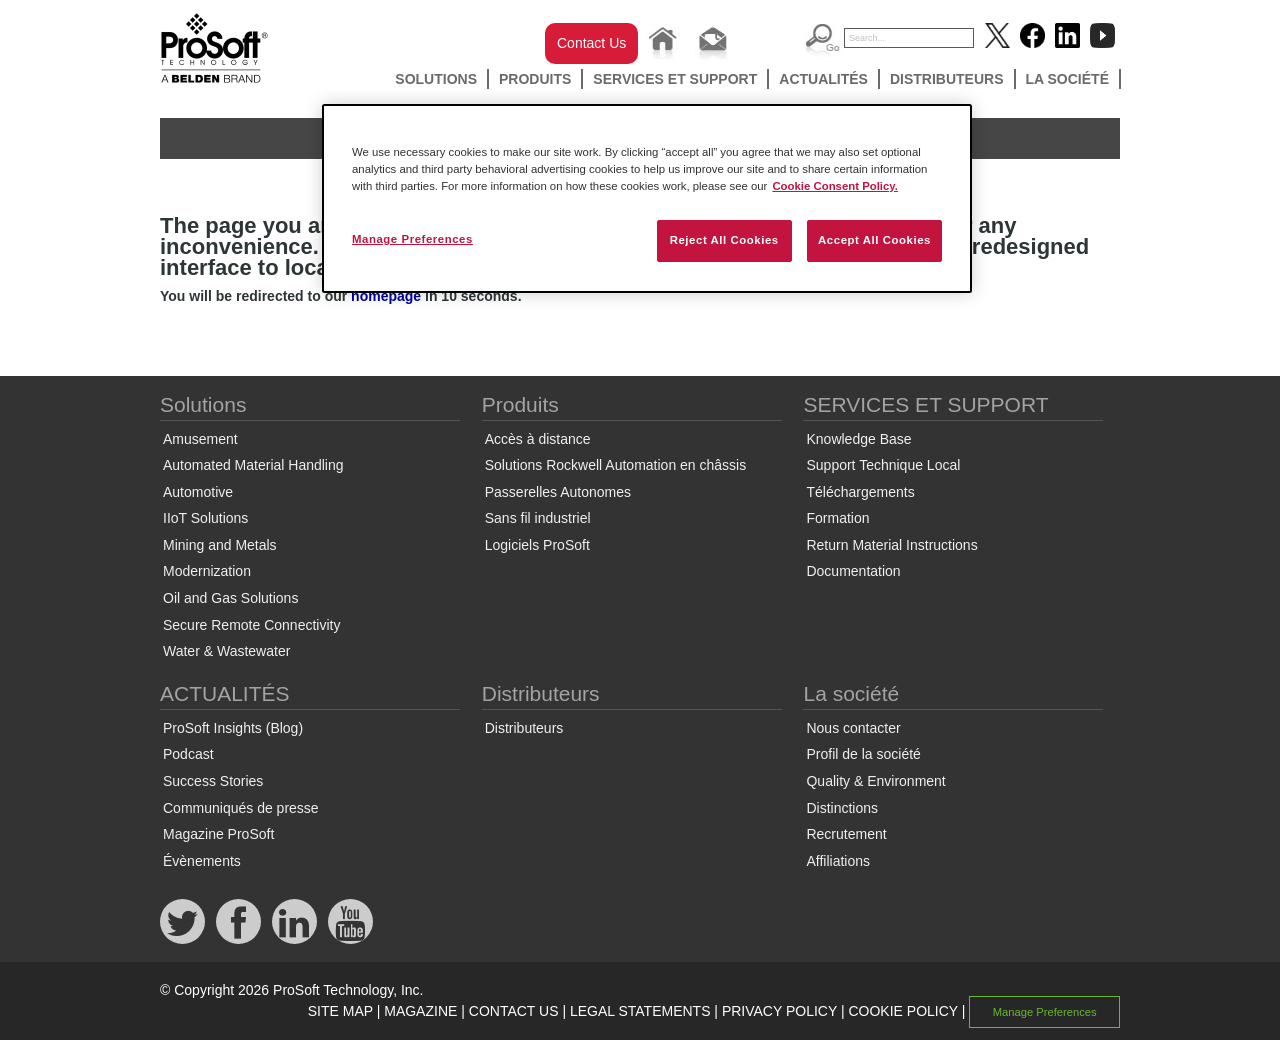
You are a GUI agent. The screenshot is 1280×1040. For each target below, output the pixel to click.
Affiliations (838, 861)
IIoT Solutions (205, 518)
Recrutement (846, 834)
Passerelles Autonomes (558, 492)
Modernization (207, 571)
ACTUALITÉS (823, 79)
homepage (386, 296)
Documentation (853, 571)
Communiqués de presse (241, 808)
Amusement (200, 439)
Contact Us (591, 43)
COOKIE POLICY (902, 1011)
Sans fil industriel (538, 518)
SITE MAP (340, 1011)
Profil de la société (863, 754)
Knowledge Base (858, 439)
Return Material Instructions (891, 545)
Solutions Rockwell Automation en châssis (615, 465)
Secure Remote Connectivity (251, 625)
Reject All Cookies (724, 240)
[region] (647, 198)
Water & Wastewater (226, 651)
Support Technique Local (883, 465)
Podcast (188, 754)
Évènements (202, 861)
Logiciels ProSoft (537, 545)
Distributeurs (947, 79)
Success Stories (213, 781)
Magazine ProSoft (218, 834)
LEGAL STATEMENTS (640, 1011)
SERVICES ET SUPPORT (675, 79)
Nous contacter (853, 728)
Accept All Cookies (874, 240)
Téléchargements (860, 492)
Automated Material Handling (253, 465)
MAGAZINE (420, 1011)
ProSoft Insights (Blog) (233, 728)
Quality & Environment (875, 781)
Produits (535, 79)
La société (1068, 79)
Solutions (436, 79)
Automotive (198, 492)
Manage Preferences (1045, 1012)
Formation (837, 518)
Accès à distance (538, 439)
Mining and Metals (220, 545)
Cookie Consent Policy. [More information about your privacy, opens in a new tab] (835, 186)
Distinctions (842, 808)
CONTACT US (514, 1011)
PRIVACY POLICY (779, 1011)
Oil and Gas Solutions (230, 598)
